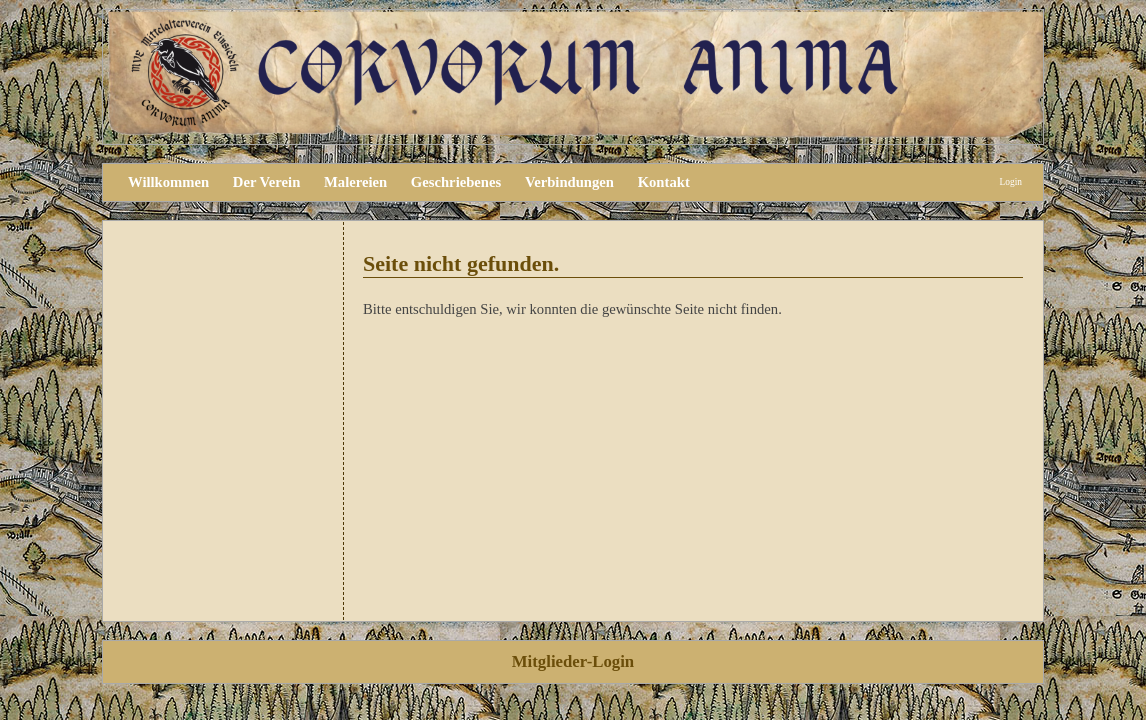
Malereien (355, 182)
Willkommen (168, 182)
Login (1011, 182)
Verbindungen (569, 182)
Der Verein (266, 182)
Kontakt (664, 182)
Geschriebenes (456, 182)
